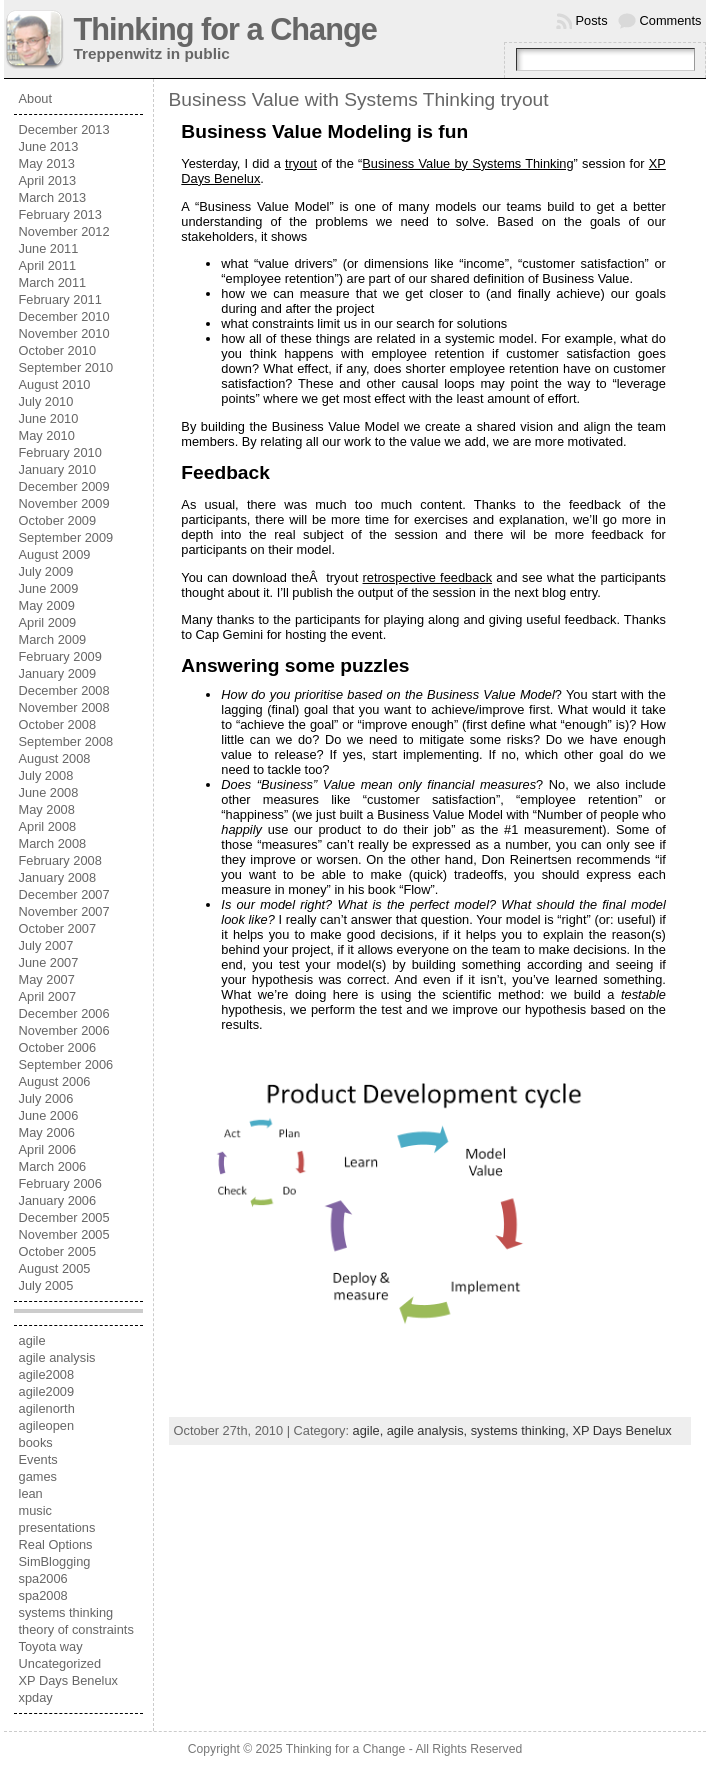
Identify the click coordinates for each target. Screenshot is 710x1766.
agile (32, 1340)
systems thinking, (522, 1430)
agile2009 (47, 1391)
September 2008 (66, 741)
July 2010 (46, 401)
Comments (671, 20)
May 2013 (47, 163)
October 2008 (58, 724)
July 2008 (46, 775)
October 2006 (58, 1047)
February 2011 (60, 299)
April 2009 (48, 622)
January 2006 (58, 1200)
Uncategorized (60, 1663)
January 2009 (58, 673)
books (36, 1442)
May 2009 (47, 605)
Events (38, 1459)
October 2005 (58, 1251)
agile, (370, 1430)
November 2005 (64, 1234)
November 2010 (64, 333)
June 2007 (49, 962)
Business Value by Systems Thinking (467, 163)
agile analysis (57, 1357)
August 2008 (55, 758)
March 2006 (53, 1166)
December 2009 (64, 486)
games (38, 1476)
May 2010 (47, 435)
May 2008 (47, 809)
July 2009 (46, 571)
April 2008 (48, 826)
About (35, 98)
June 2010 (49, 418)
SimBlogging (55, 1561)
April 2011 (48, 265)
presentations (57, 1527)
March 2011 (53, 282)
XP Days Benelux (68, 1680)
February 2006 (60, 1183)
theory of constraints (76, 1629)
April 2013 (48, 180)
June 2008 (49, 792)
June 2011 (49, 248)
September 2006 (66, 1064)
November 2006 (64, 1030)
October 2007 (58, 928)
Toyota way (51, 1646)
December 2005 (64, 1217)
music (35, 1510)
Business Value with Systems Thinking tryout (359, 99)
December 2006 (64, 1013)
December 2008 (64, 690)
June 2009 (49, 588)
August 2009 (55, 554)
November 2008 (64, 707)
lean (31, 1493)
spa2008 (43, 1595)
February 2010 (60, 452)
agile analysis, (429, 1430)
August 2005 (55, 1268)
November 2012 (64, 231)
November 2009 (64, 503)
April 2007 (48, 996)
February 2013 (60, 214)
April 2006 (48, 1149)
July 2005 (46, 1285)
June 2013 (49, 146)
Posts (592, 20)
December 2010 (64, 316)
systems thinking (66, 1612)
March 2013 (53, 197)
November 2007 (64, 911)
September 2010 (66, 367)
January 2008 (58, 877)
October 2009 (58, 520)
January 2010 (58, 469)
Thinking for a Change (225, 29)
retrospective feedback (428, 577)
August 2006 (55, 1081)
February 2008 (60, 860)
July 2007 (46, 945)
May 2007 (47, 979)
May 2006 (47, 1132)
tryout (301, 163)
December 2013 (64, 129)
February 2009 (60, 656)
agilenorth (47, 1408)
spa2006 (43, 1578)
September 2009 (66, 537)
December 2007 (64, 894)
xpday (36, 1697)
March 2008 (53, 843)
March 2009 (53, 639)
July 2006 (46, 1098)
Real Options (56, 1544)
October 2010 (58, 350)
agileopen (47, 1425)
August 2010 (55, 384)
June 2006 (49, 1115)
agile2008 (47, 1374)
